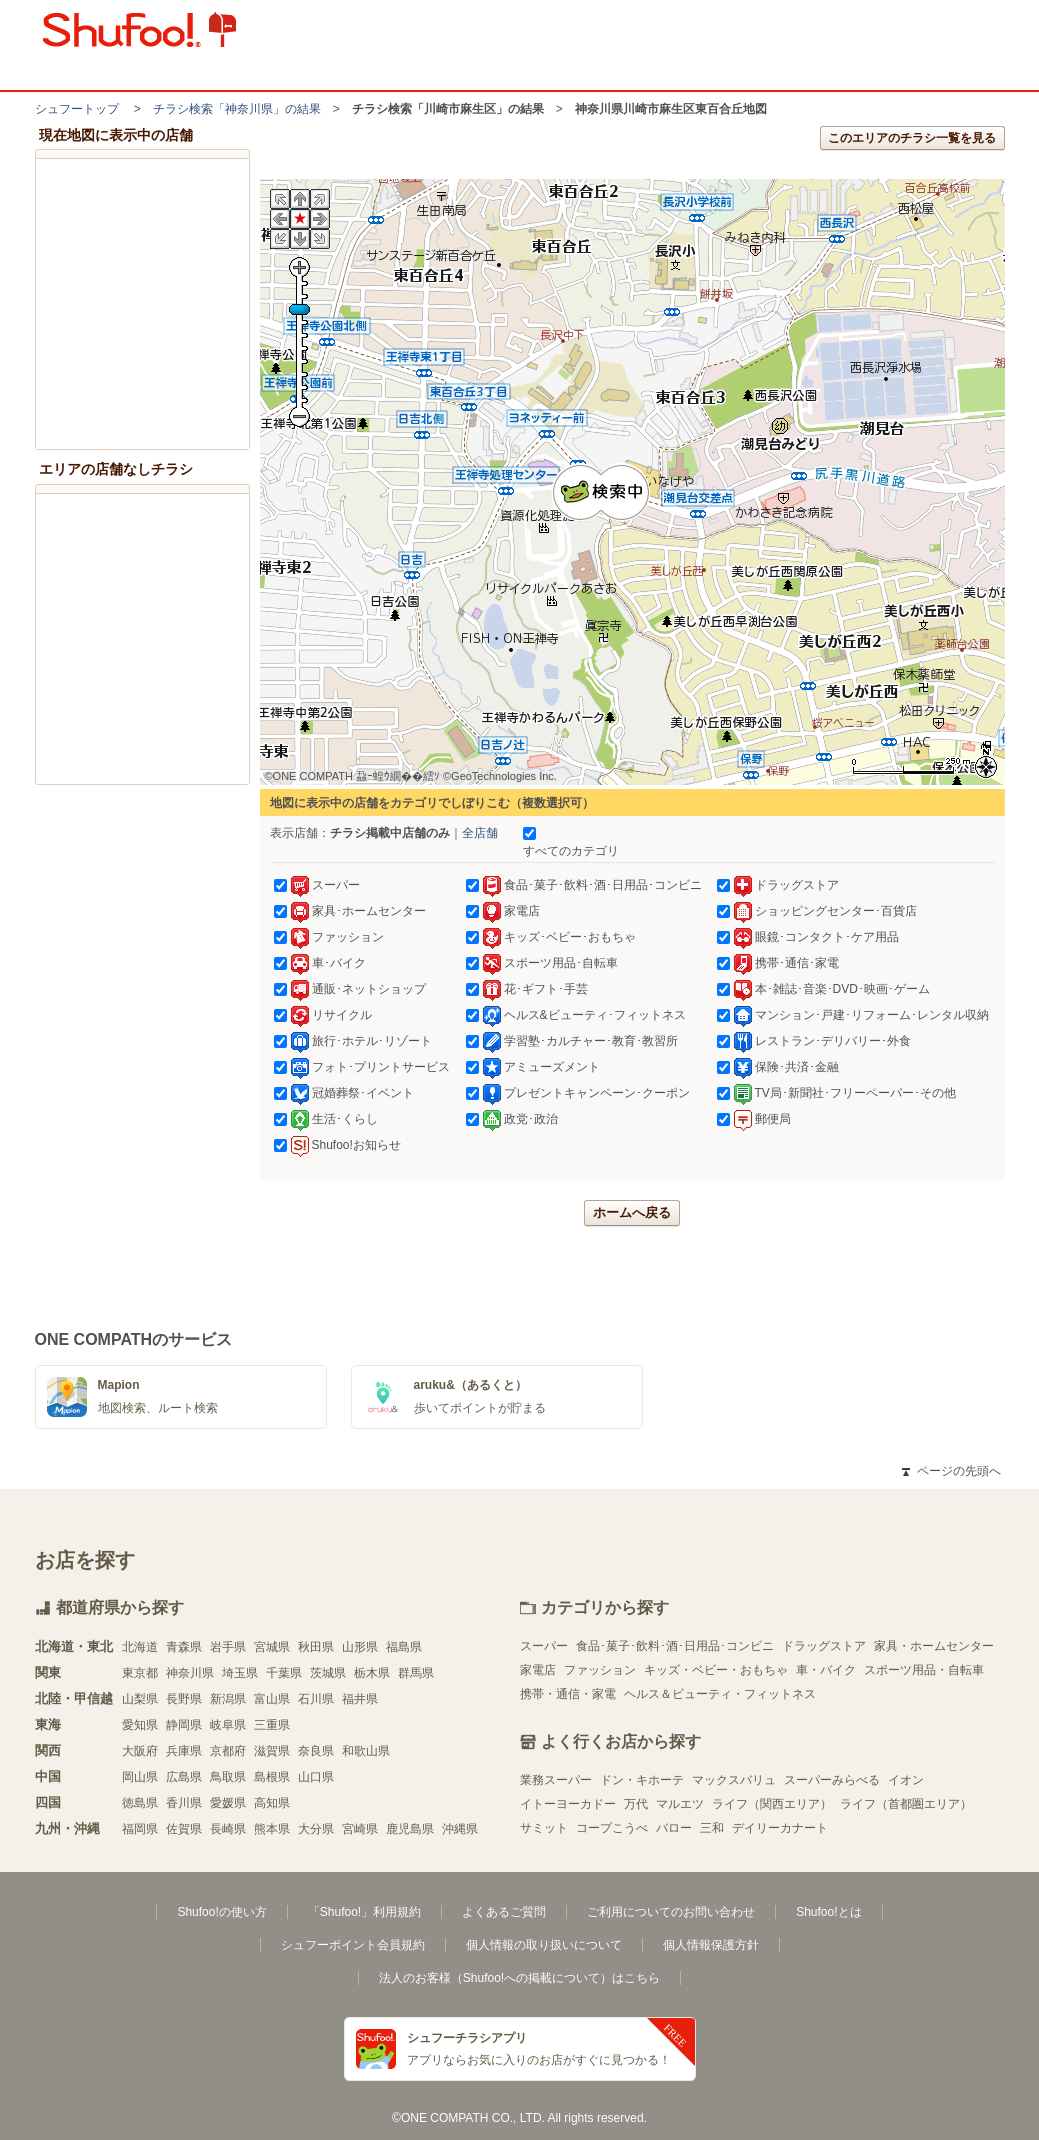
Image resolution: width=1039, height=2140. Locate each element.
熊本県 (272, 1829)
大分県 (316, 1829)
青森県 (184, 1647)
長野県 (184, 1699)
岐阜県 (228, 1725)
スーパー (544, 1646)
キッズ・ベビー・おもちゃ (716, 1670)
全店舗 (480, 833)
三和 (712, 1828)
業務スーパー (556, 1780)
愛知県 (140, 1725)
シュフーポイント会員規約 (353, 1945)
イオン (906, 1780)
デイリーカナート (780, 1828)
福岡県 (140, 1829)
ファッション (600, 1670)
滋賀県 (272, 1751)
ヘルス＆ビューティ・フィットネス (720, 1694)
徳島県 (140, 1803)
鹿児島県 (410, 1829)
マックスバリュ (734, 1780)
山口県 (316, 1777)
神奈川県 (190, 1673)
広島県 (184, 1777)
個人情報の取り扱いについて (544, 1945)
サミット (544, 1828)
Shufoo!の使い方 (221, 1912)
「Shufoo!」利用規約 (364, 1912)
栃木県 (372, 1673)
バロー (674, 1828)
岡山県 (140, 1777)
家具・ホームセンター (934, 1646)
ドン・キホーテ (642, 1780)
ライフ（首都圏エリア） (906, 1804)
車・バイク (826, 1670)
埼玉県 (240, 1673)
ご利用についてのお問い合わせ (671, 1912)
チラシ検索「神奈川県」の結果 (237, 109)
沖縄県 (460, 1829)
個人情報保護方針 (711, 1945)
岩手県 (228, 1647)
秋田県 (316, 1647)
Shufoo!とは (828, 1912)
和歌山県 (366, 1751)
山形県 (360, 1647)
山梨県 (140, 1699)
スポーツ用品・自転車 (924, 1670)
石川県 (316, 1699)
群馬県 (416, 1673)
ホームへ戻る (632, 1212)
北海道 (140, 1647)
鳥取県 (228, 1777)
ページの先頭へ (951, 1471)
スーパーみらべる (832, 1780)
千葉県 (284, 1673)
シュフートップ (77, 109)
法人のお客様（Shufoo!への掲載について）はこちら (519, 1978)
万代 (636, 1804)
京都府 (228, 1751)
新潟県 (228, 1699)
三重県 (272, 1725)
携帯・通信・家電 (568, 1694)
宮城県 (272, 1647)
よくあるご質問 (504, 1912)
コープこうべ (612, 1828)
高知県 (272, 1803)
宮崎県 (360, 1829)
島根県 (272, 1777)
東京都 (140, 1673)
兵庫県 (184, 1751)
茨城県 (328, 1673)
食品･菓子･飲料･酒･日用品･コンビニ (675, 1646)
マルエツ (680, 1804)
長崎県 (228, 1829)
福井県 (360, 1699)
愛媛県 (228, 1803)
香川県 (184, 1803)
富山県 (272, 1699)
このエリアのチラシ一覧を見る (912, 138)
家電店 (538, 1670)
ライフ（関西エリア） (772, 1804)
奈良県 (316, 1751)
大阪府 (140, 1751)
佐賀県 (184, 1829)
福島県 (404, 1647)
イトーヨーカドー (568, 1804)
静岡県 (184, 1725)
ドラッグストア (824, 1646)
